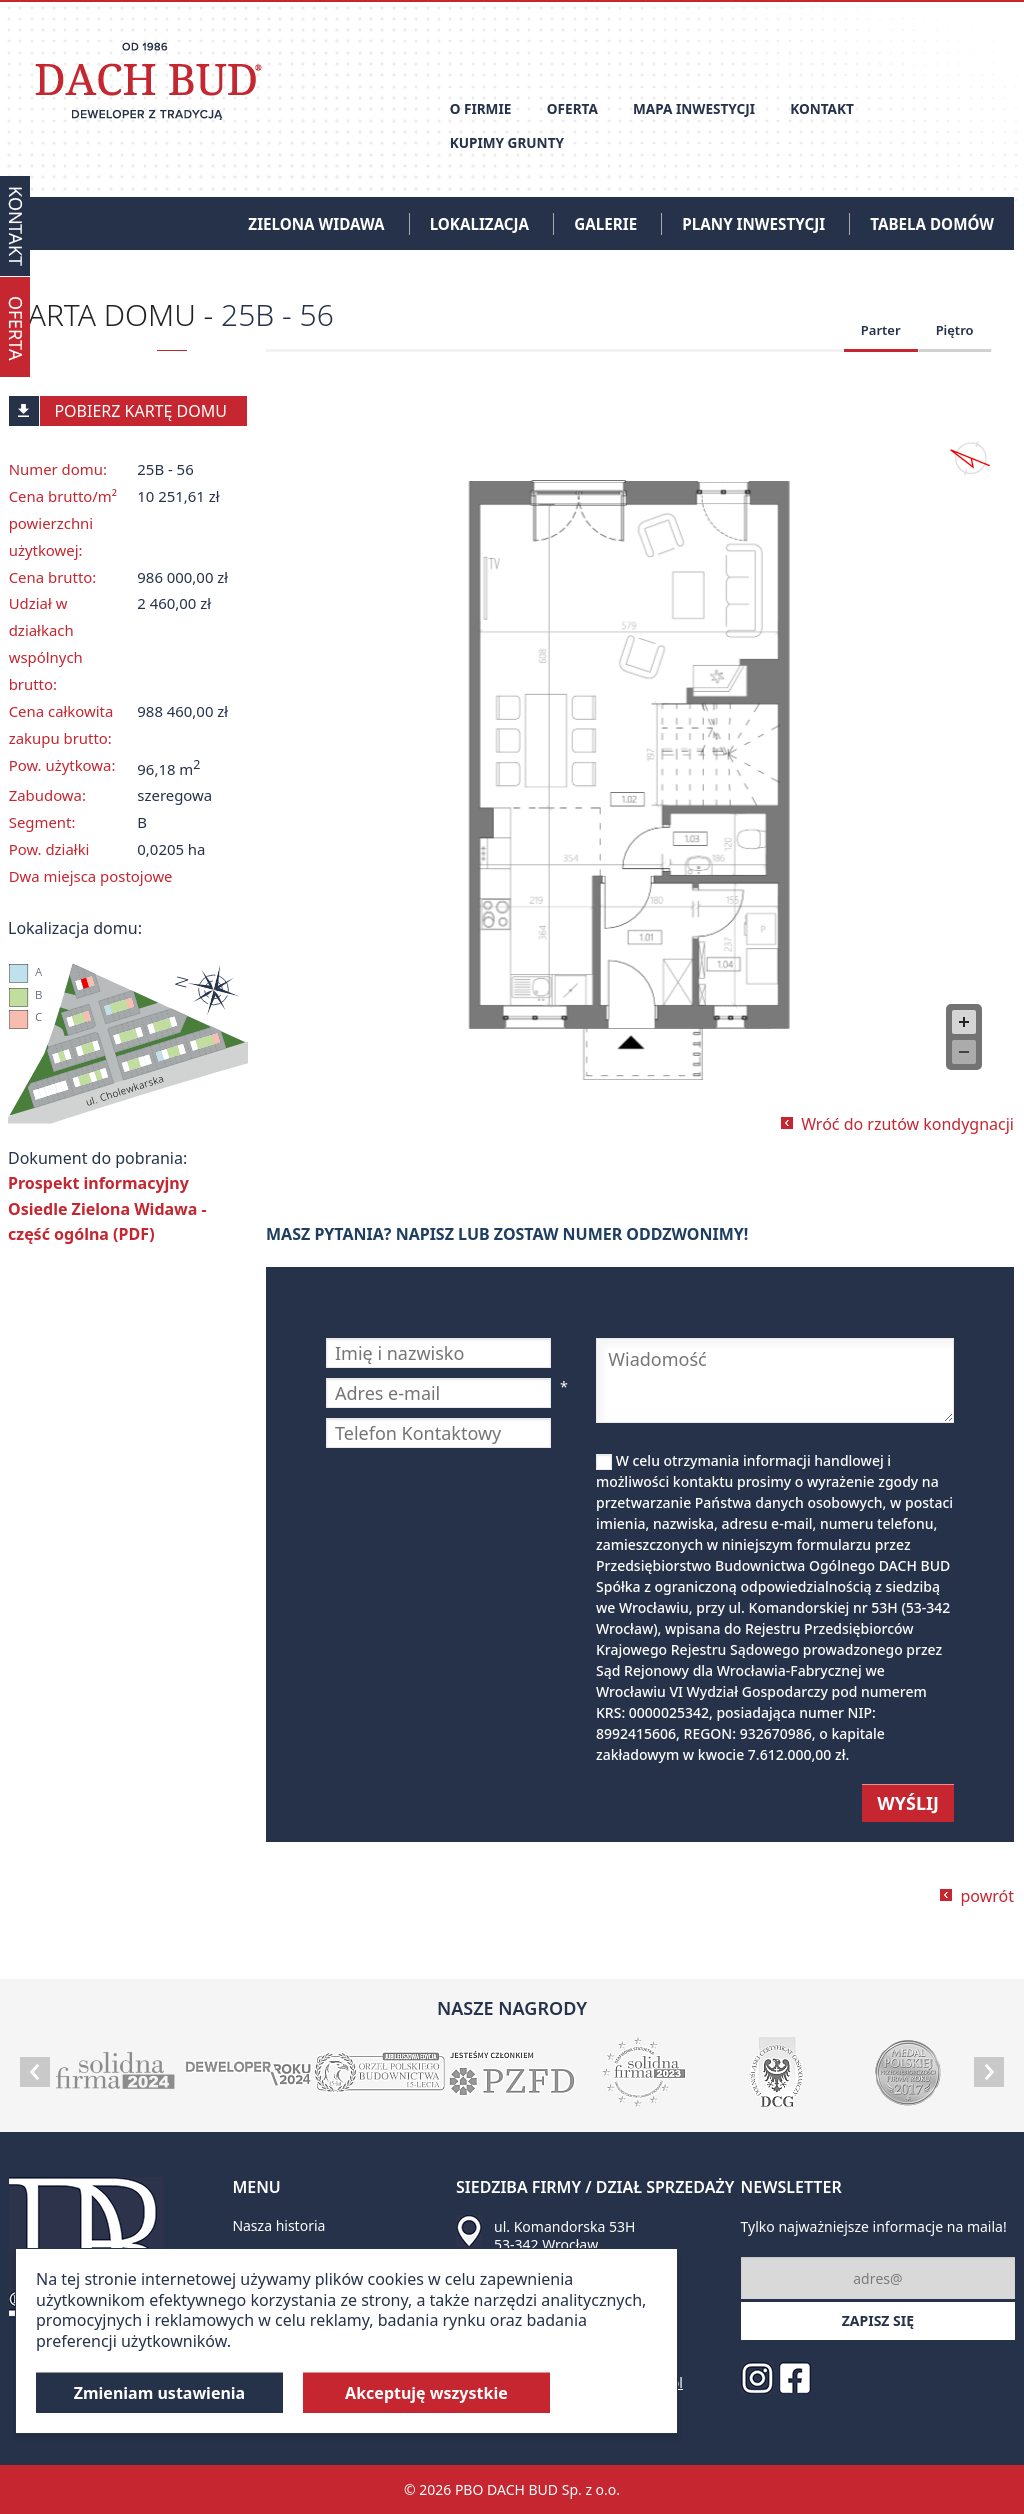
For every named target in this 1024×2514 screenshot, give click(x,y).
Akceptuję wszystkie (426, 2393)
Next (989, 2072)
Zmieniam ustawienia (160, 2393)
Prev (35, 2072)
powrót (987, 1896)
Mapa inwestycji (694, 108)
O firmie (481, 108)
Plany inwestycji (753, 224)
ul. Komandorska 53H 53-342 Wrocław (564, 2235)
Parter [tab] (881, 330)
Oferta (572, 108)
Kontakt (822, 108)
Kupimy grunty (507, 142)
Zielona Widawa (316, 224)
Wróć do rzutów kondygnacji (907, 1124)
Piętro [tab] (955, 330)
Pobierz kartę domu (118, 411)
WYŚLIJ (908, 1803)
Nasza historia (278, 2225)
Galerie (605, 224)
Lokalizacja (479, 224)
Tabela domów (932, 224)
